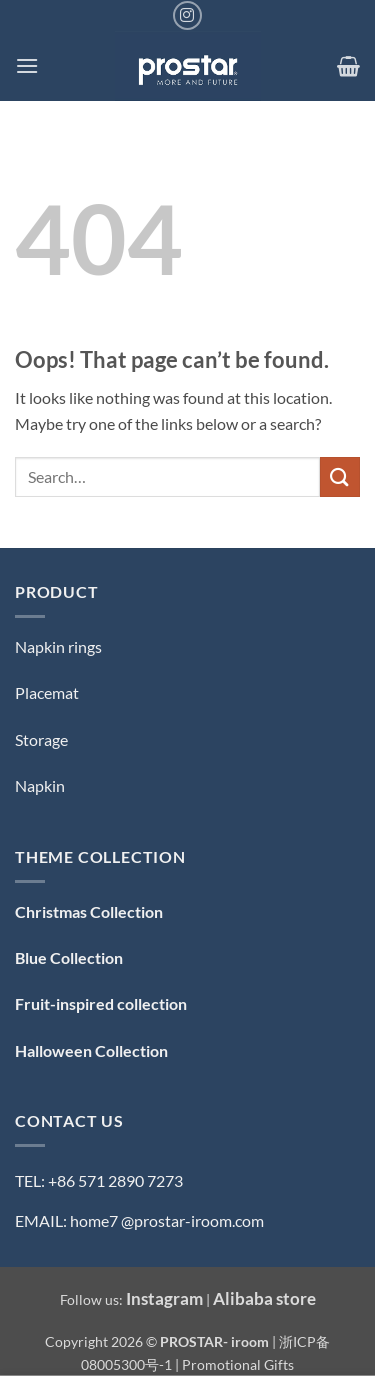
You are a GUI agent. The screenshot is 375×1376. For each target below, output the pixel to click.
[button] (27, 65)
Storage (41, 739)
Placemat (47, 692)
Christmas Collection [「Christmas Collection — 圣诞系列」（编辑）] (89, 911)
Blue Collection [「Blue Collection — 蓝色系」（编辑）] (69, 957)
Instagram (164, 1298)
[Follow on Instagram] (187, 15)
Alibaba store (264, 1298)
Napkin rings (58, 646)
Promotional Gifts (238, 1364)
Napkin (40, 785)
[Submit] (340, 476)
